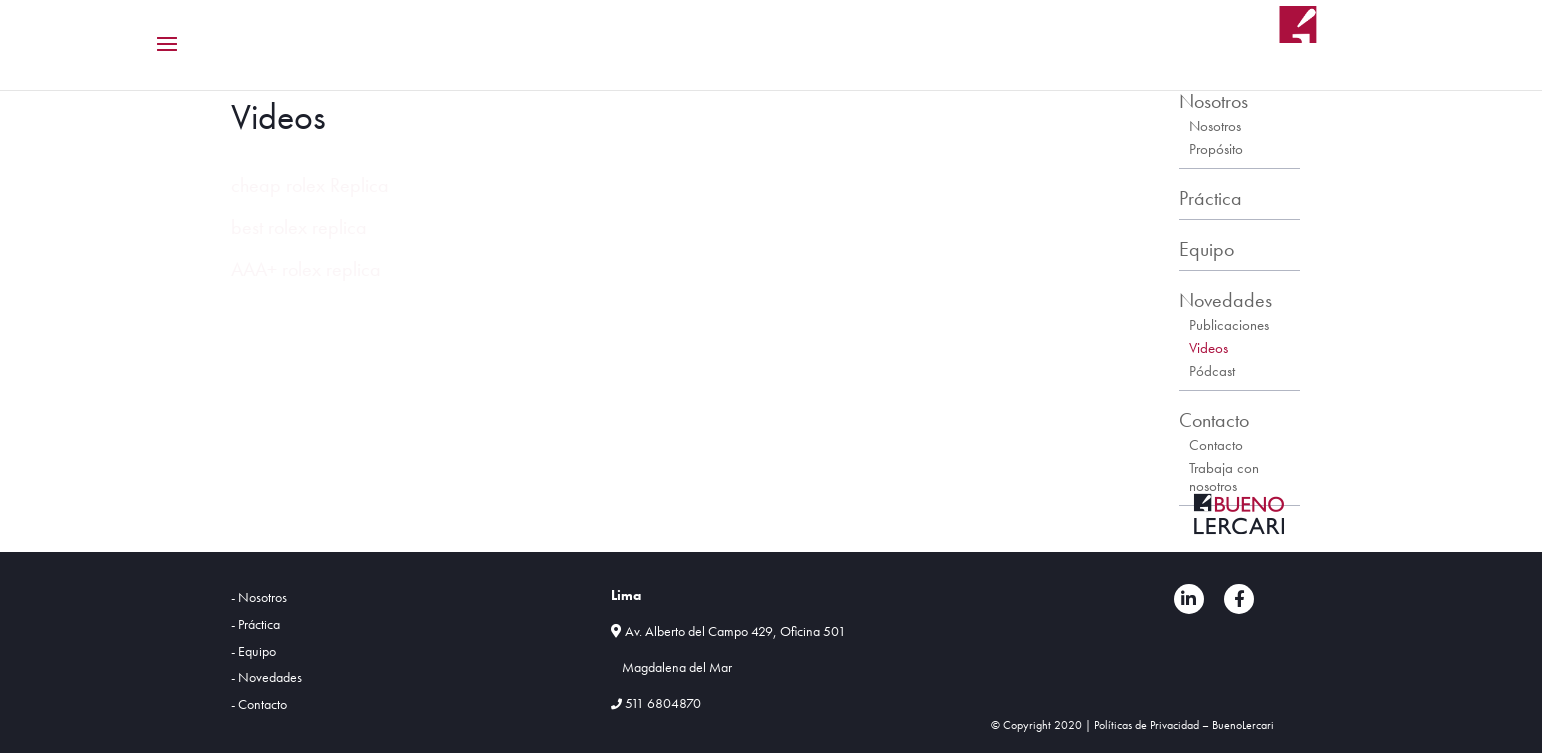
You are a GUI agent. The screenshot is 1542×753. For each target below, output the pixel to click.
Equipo (1206, 249)
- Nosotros (259, 597)
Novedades (1225, 300)
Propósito (1216, 149)
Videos (1208, 348)
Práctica (1210, 198)
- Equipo (253, 651)
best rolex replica (299, 227)
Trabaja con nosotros (1224, 477)
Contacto (1214, 420)
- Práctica (255, 624)
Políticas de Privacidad (1146, 725)
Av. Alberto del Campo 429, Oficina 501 (735, 631)
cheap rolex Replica (310, 185)
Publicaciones (1229, 325)
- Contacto (259, 704)
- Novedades (266, 677)
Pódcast (1212, 371)
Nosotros (1213, 101)
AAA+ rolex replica (306, 269)
